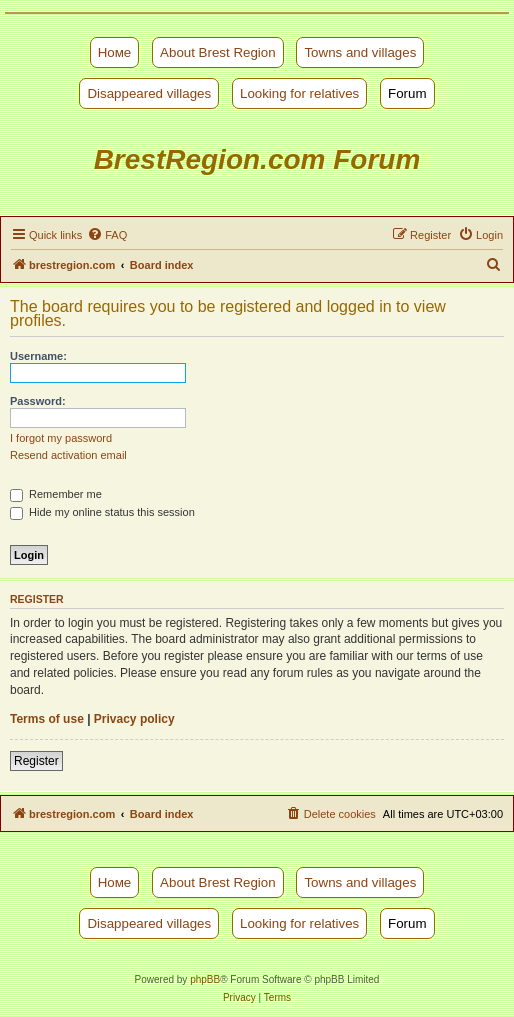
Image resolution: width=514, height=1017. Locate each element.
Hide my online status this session (102, 512)
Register (36, 761)
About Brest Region (218, 52)
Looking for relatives (299, 93)
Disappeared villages (149, 93)
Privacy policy (134, 719)
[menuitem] (107, 235)
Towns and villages (360, 52)
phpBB (205, 979)
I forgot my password (61, 438)
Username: (38, 356)
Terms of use (47, 719)
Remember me (56, 494)
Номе (115, 52)
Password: (38, 401)
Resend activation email (68, 455)
